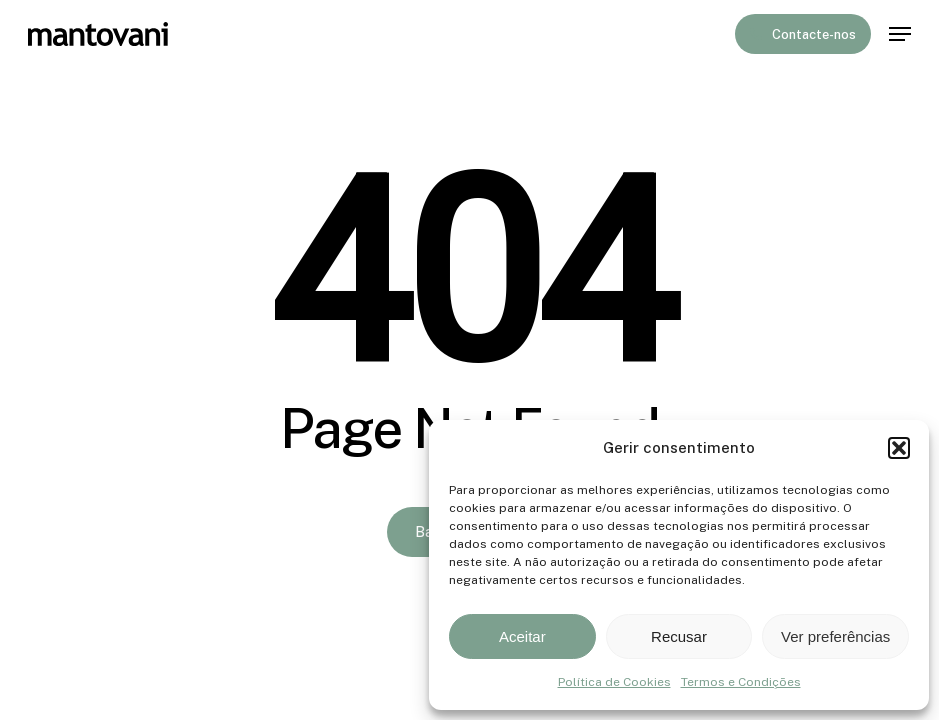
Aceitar (522, 636)
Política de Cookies (614, 682)
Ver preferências (835, 636)
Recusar (679, 636)
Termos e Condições (741, 682)
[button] (899, 448)
